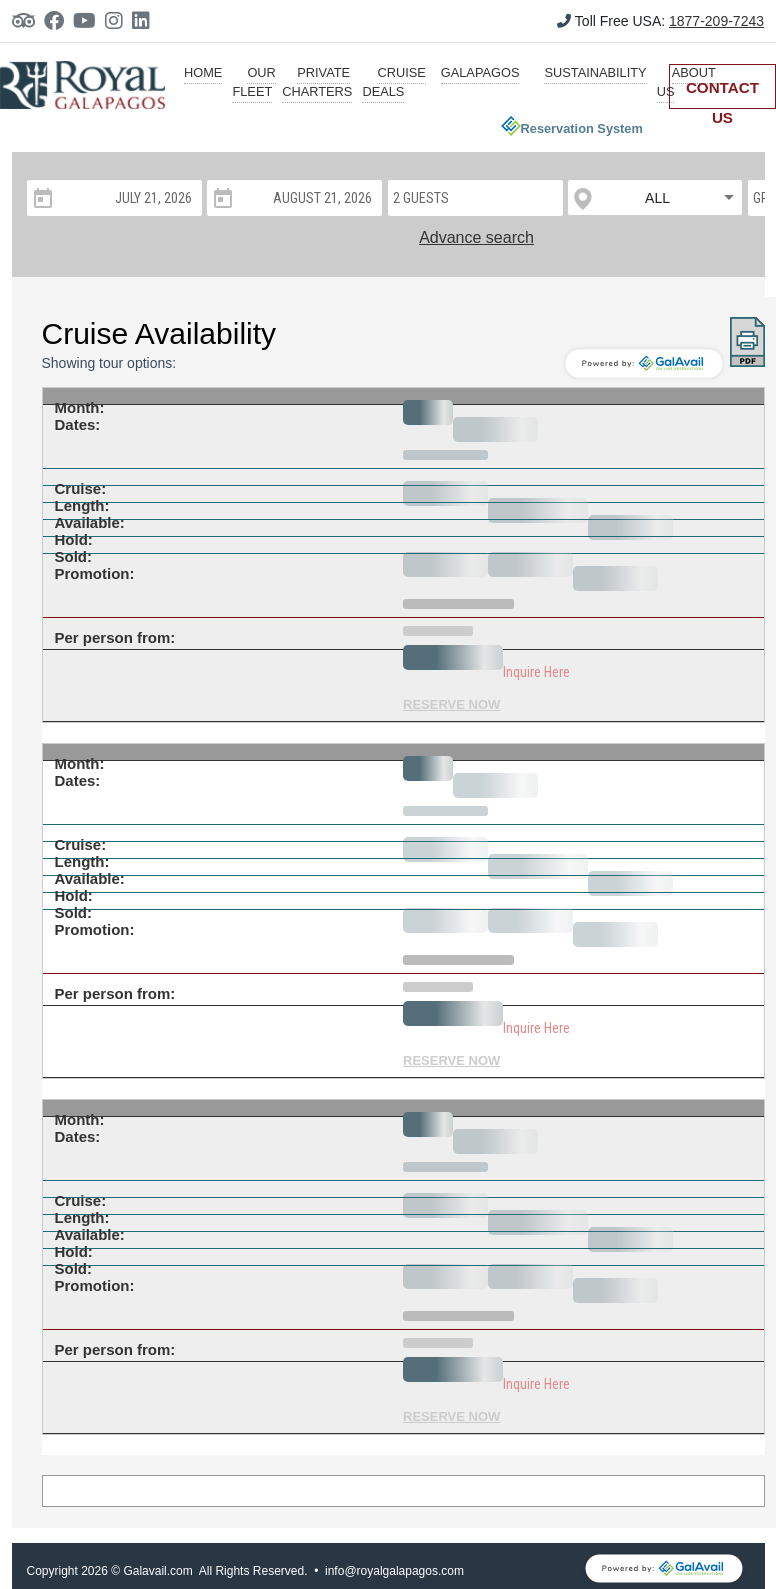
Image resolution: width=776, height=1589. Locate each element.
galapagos (480, 72)
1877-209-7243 (716, 21)
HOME (203, 72)
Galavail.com (157, 1571)
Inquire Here (536, 672)
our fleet (253, 82)
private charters (317, 82)
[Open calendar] (41, 198)
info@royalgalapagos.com (394, 1571)
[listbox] (655, 198)
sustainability (595, 72)
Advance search (476, 237)
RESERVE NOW (451, 704)
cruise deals (393, 82)
